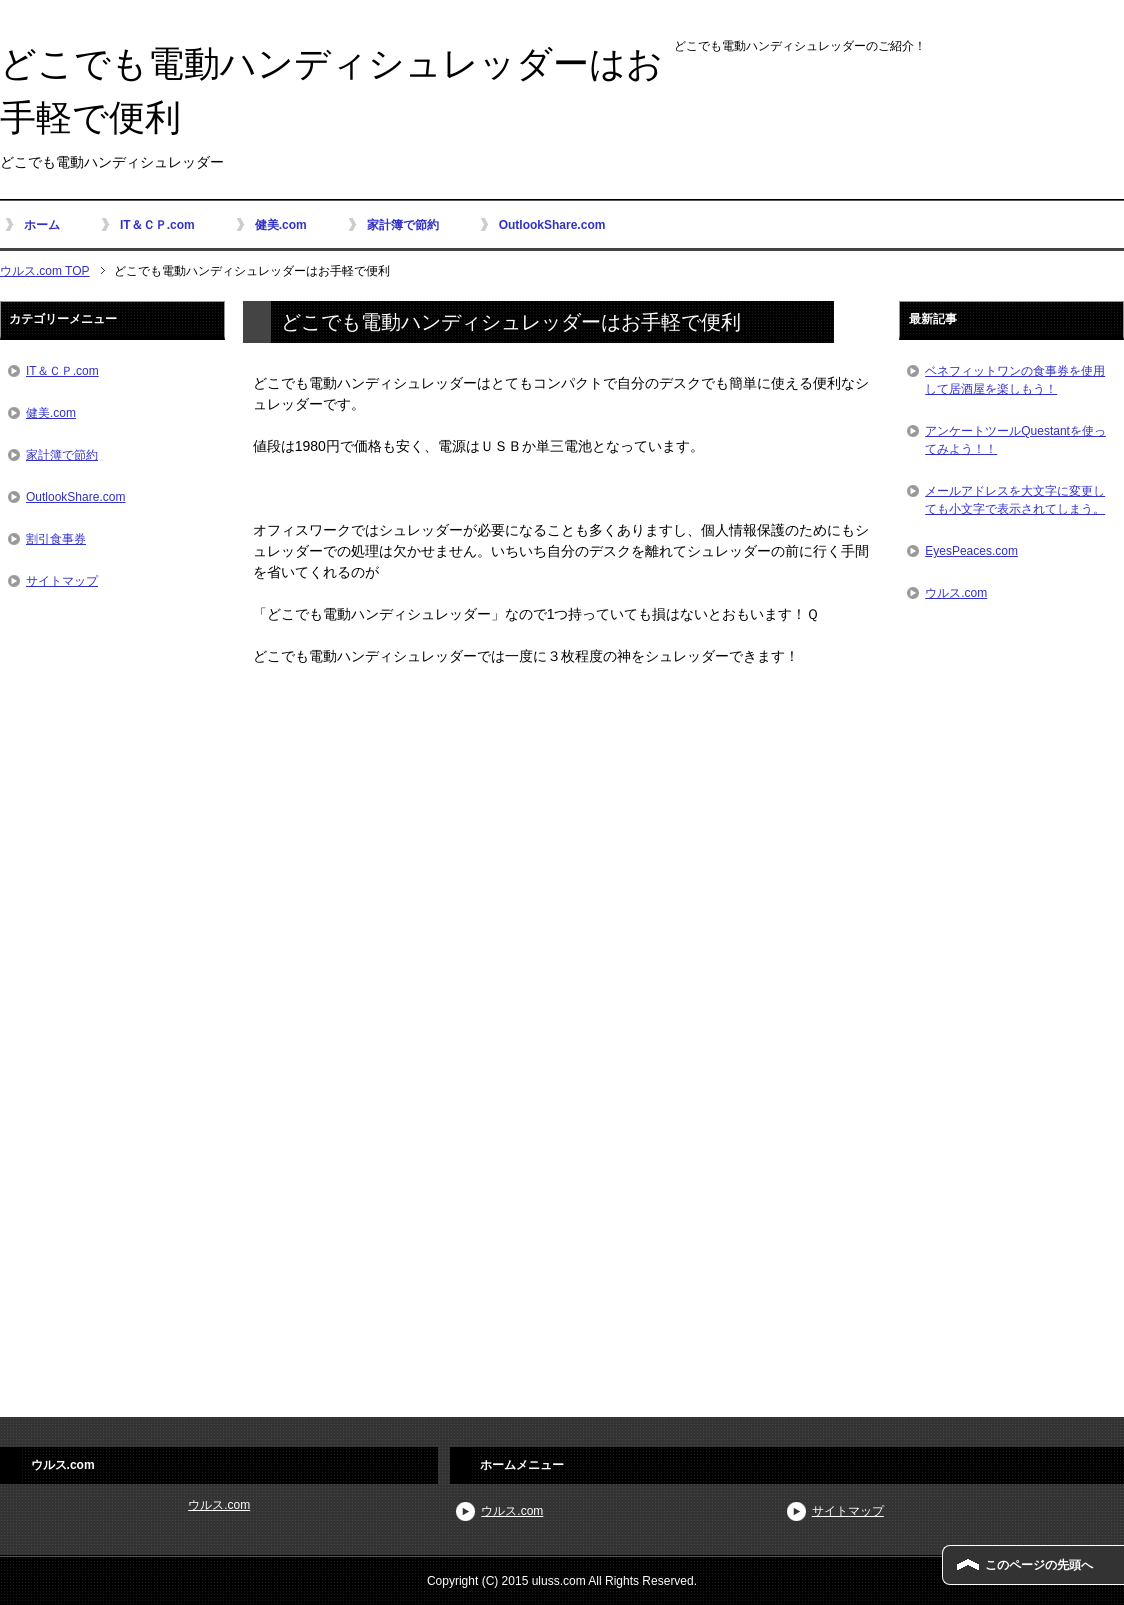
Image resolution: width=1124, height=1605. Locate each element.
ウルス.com (956, 593)
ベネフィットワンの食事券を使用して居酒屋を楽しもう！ (1015, 380)
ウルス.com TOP (45, 271)
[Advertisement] (562, 856)
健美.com (281, 225)
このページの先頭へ (1039, 1565)
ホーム (42, 225)
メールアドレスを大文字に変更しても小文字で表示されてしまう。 (1015, 500)
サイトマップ (62, 581)
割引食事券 (56, 539)
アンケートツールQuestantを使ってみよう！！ (1015, 440)
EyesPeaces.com (971, 551)
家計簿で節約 (403, 225)
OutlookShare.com (552, 225)
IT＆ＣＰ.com (157, 225)
